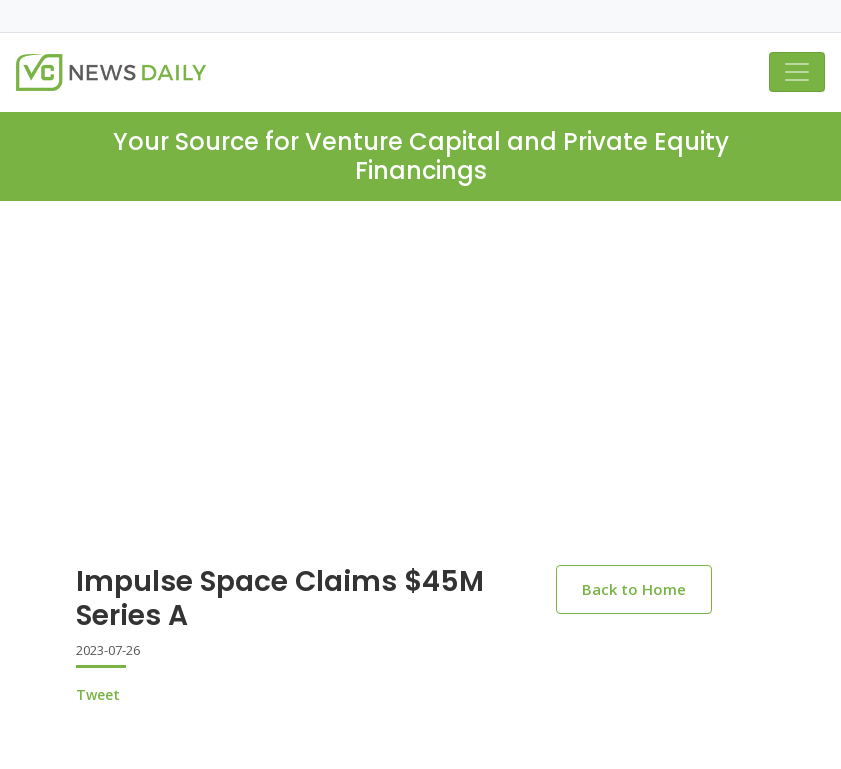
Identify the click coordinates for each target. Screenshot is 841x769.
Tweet (98, 694)
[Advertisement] (420, 399)
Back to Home (634, 589)
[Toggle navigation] (797, 72)
